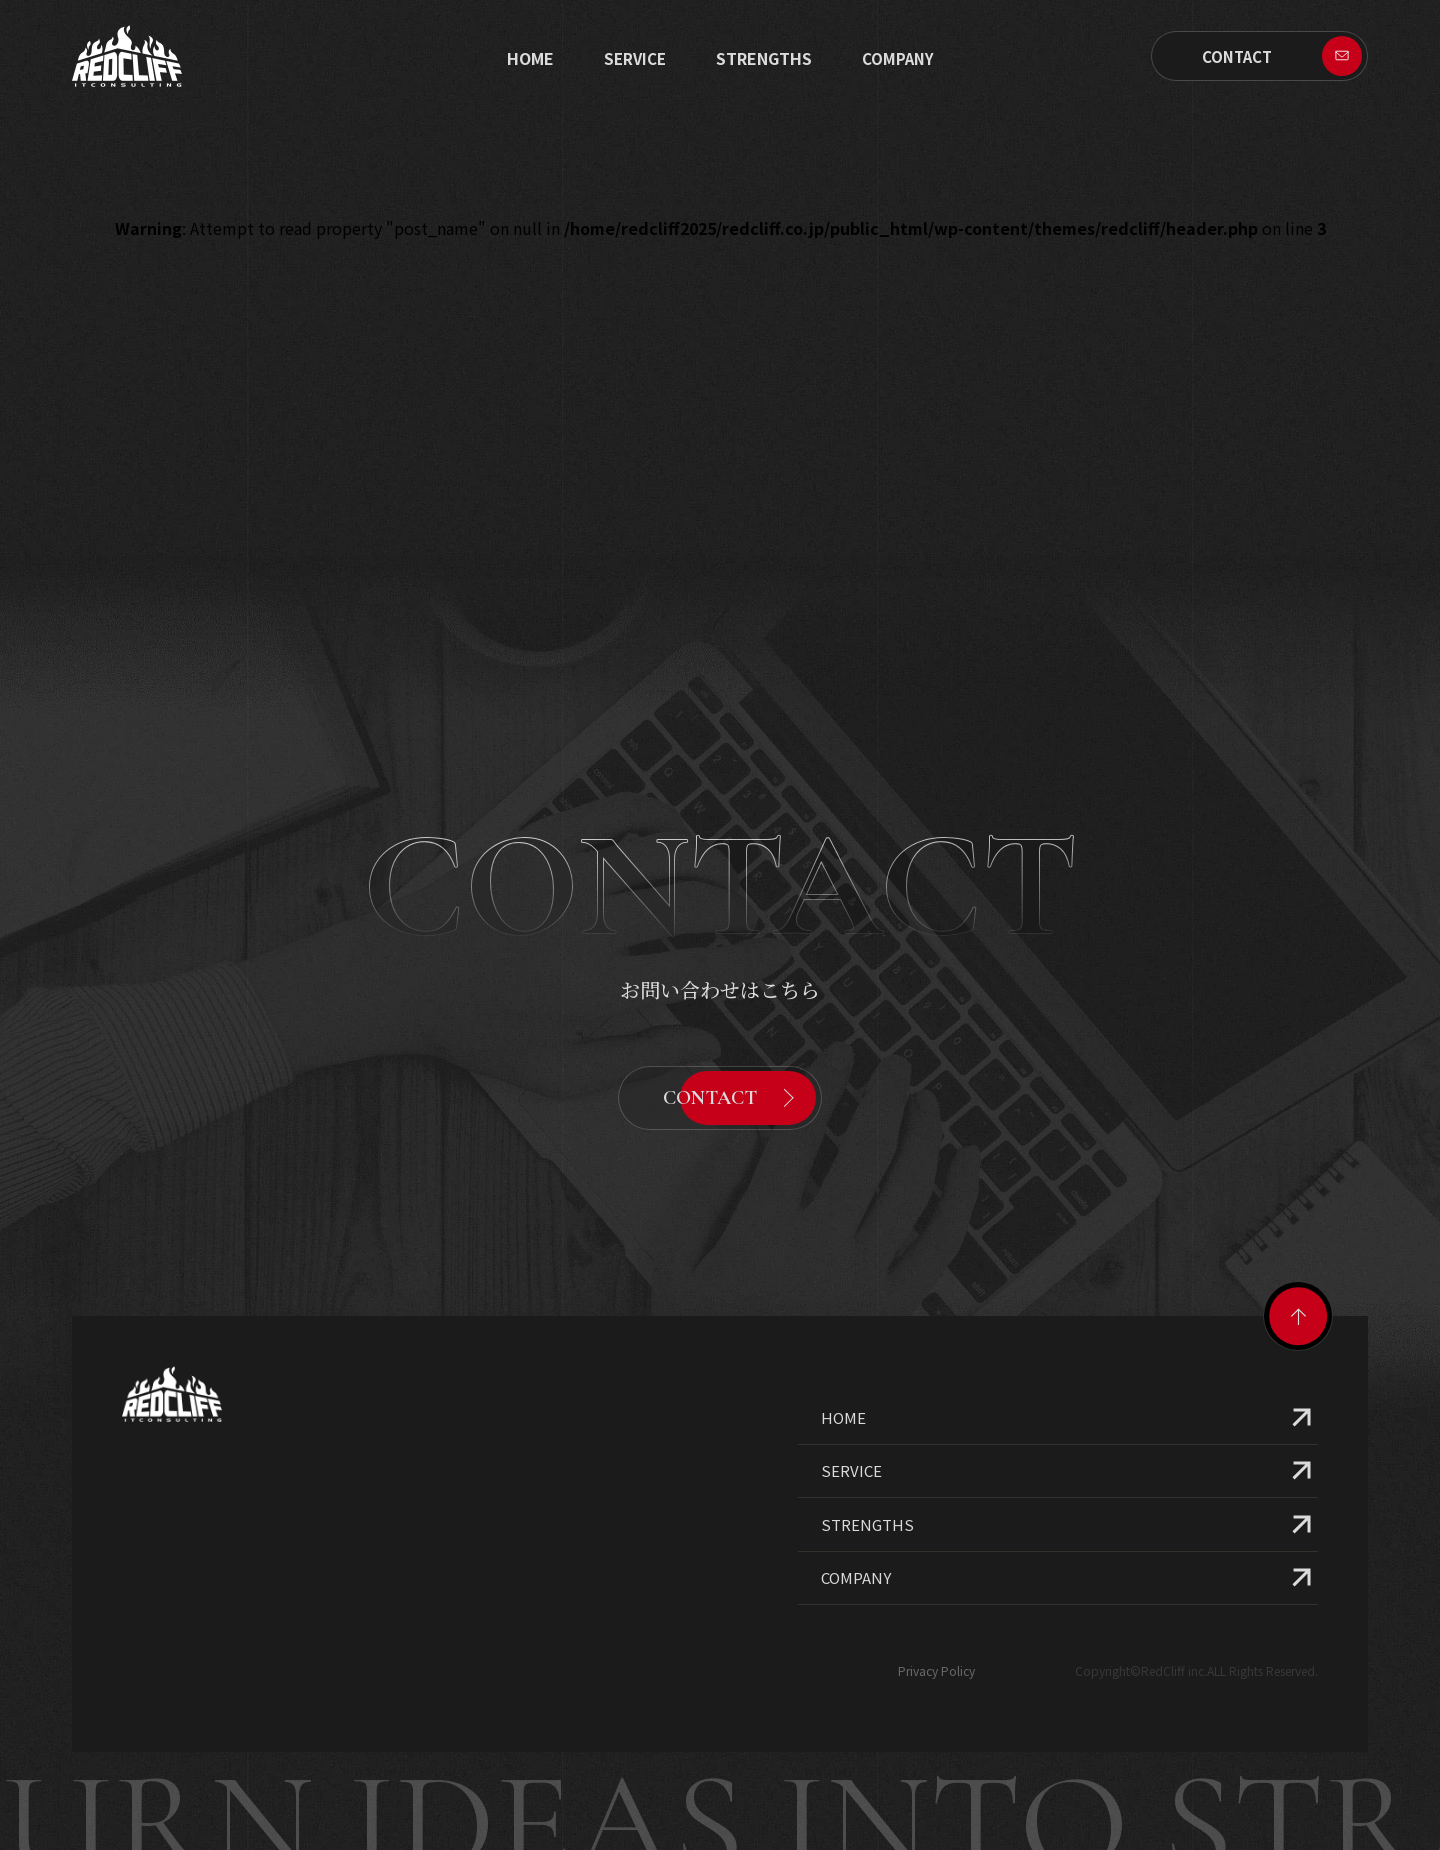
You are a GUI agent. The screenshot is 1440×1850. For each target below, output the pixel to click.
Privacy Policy (936, 1625)
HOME (843, 1371)
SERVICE (635, 58)
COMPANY (856, 1531)
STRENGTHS (764, 58)
